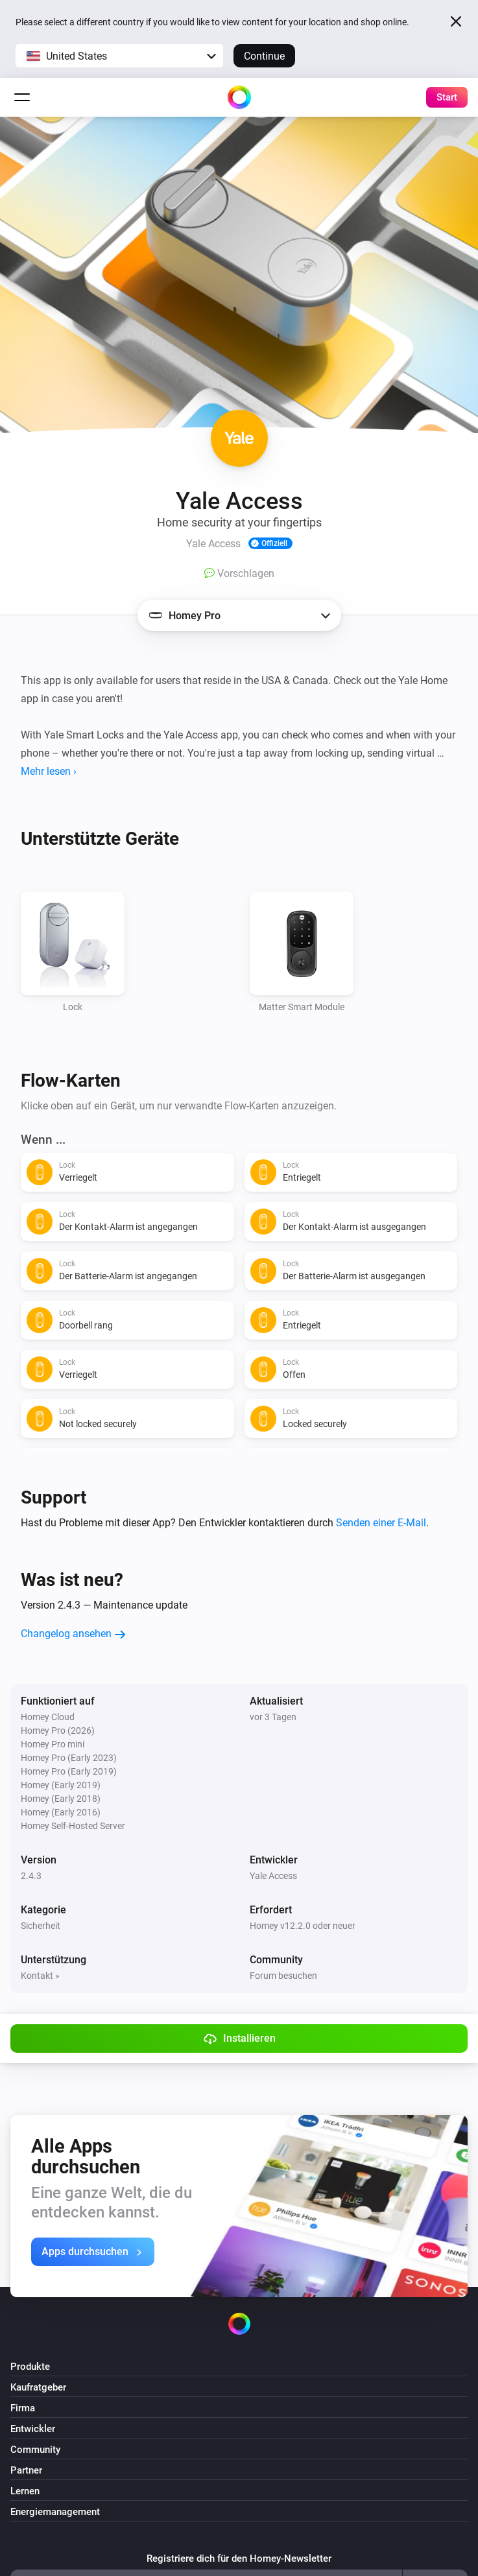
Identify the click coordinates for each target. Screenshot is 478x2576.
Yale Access (273, 1876)
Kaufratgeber (38, 2387)
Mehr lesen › (49, 771)
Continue (264, 56)
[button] (119, 55)
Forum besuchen (283, 1975)
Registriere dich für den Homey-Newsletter (239, 2558)
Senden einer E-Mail (381, 1523)
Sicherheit (40, 1925)
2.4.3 (31, 1876)
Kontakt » (40, 1975)
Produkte (30, 2366)
